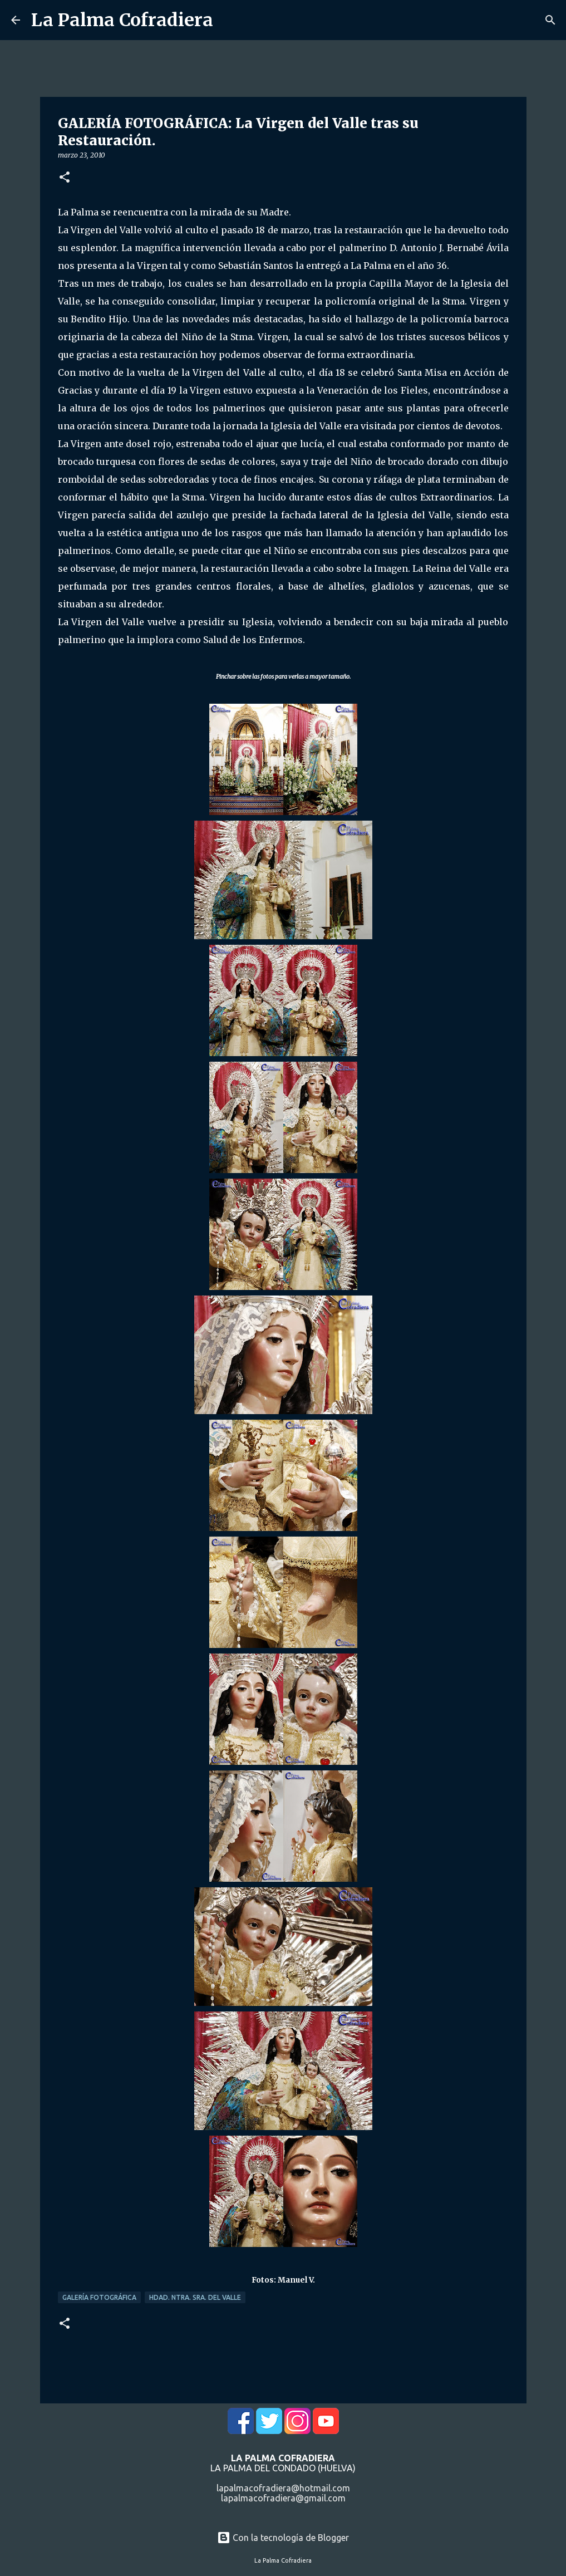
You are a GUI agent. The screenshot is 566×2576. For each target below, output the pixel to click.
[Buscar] (550, 20)
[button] (64, 177)
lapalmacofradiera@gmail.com (283, 2498)
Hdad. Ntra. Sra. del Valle (195, 2297)
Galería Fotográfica (99, 2297)
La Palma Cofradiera (122, 20)
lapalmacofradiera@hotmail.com (283, 2488)
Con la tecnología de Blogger (283, 2538)
